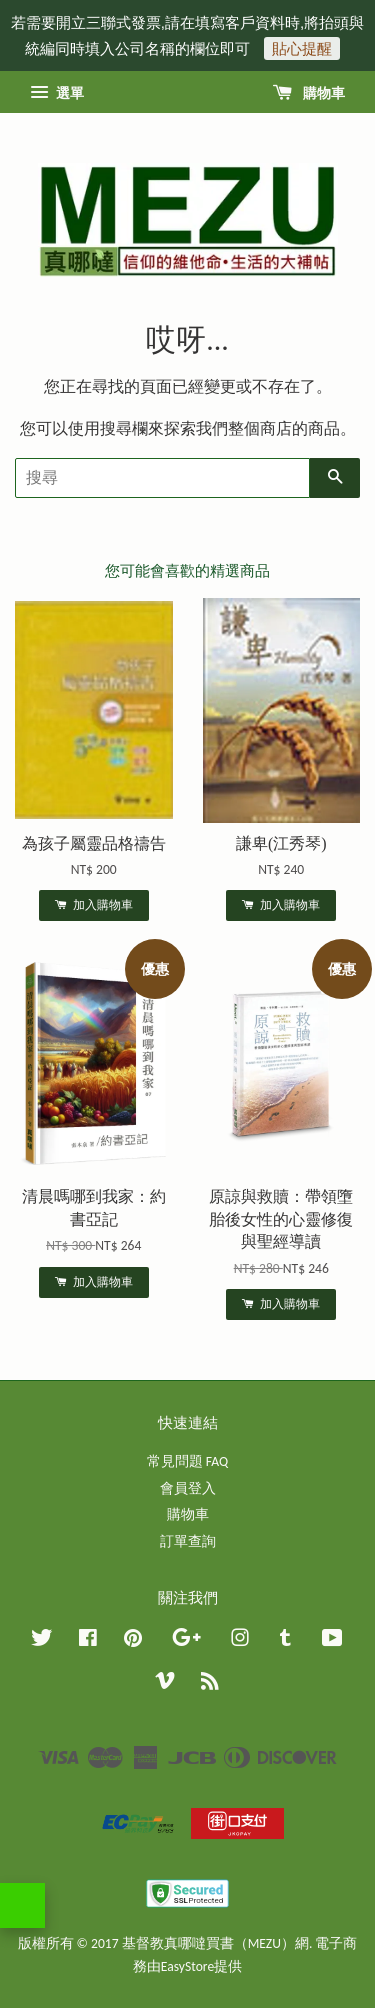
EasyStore (187, 1966)
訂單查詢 (188, 1541)
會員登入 (188, 1488)
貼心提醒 (302, 48)
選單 (57, 93)
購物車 (309, 93)
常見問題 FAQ (187, 1461)
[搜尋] (162, 478)
